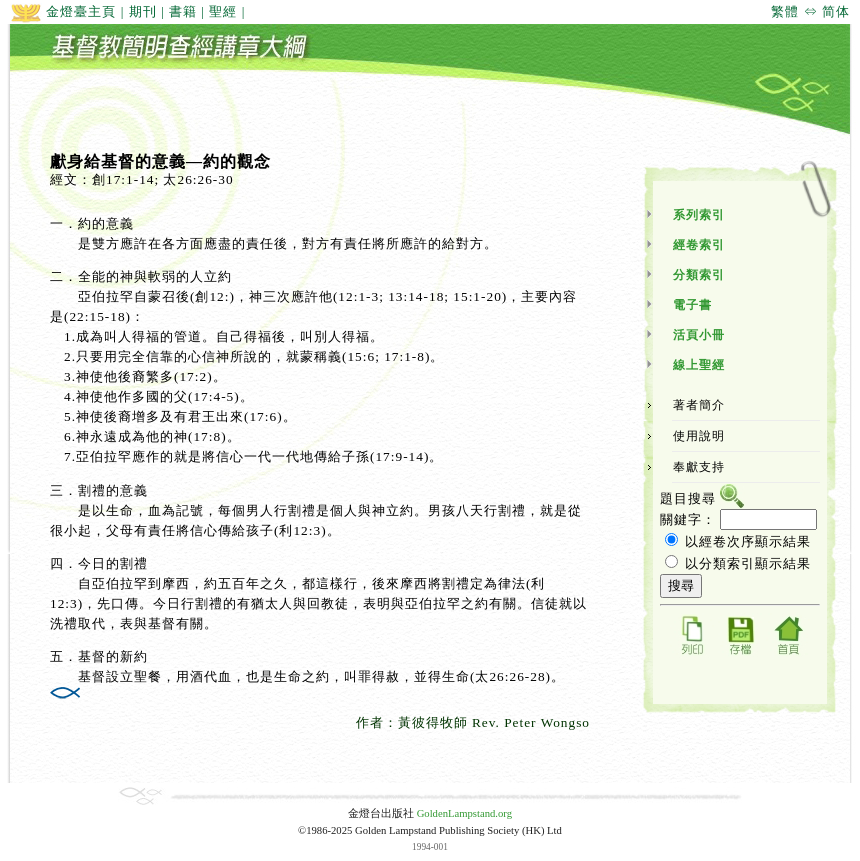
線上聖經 (699, 365)
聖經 (223, 11)
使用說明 (699, 436)
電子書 (692, 305)
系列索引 (699, 215)
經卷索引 (699, 245)
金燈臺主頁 (63, 11)
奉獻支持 (699, 467)
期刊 (143, 11)
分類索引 (699, 275)
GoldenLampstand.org (464, 813)
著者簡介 (699, 405)
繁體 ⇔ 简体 (810, 11)
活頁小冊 (699, 335)
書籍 (183, 11)
